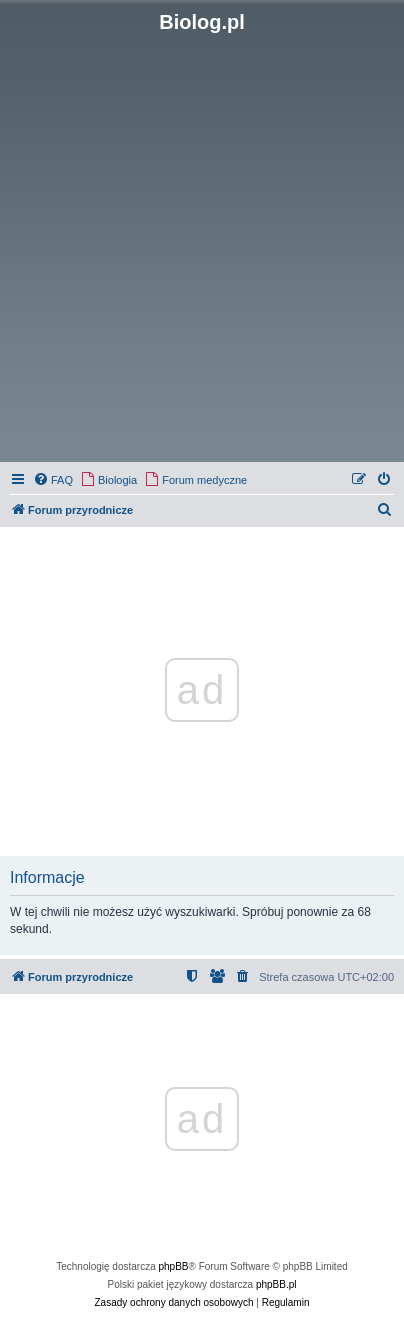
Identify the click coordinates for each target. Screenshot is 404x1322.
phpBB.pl (276, 1284)
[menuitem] (53, 480)
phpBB (174, 1266)
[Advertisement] (202, 246)
